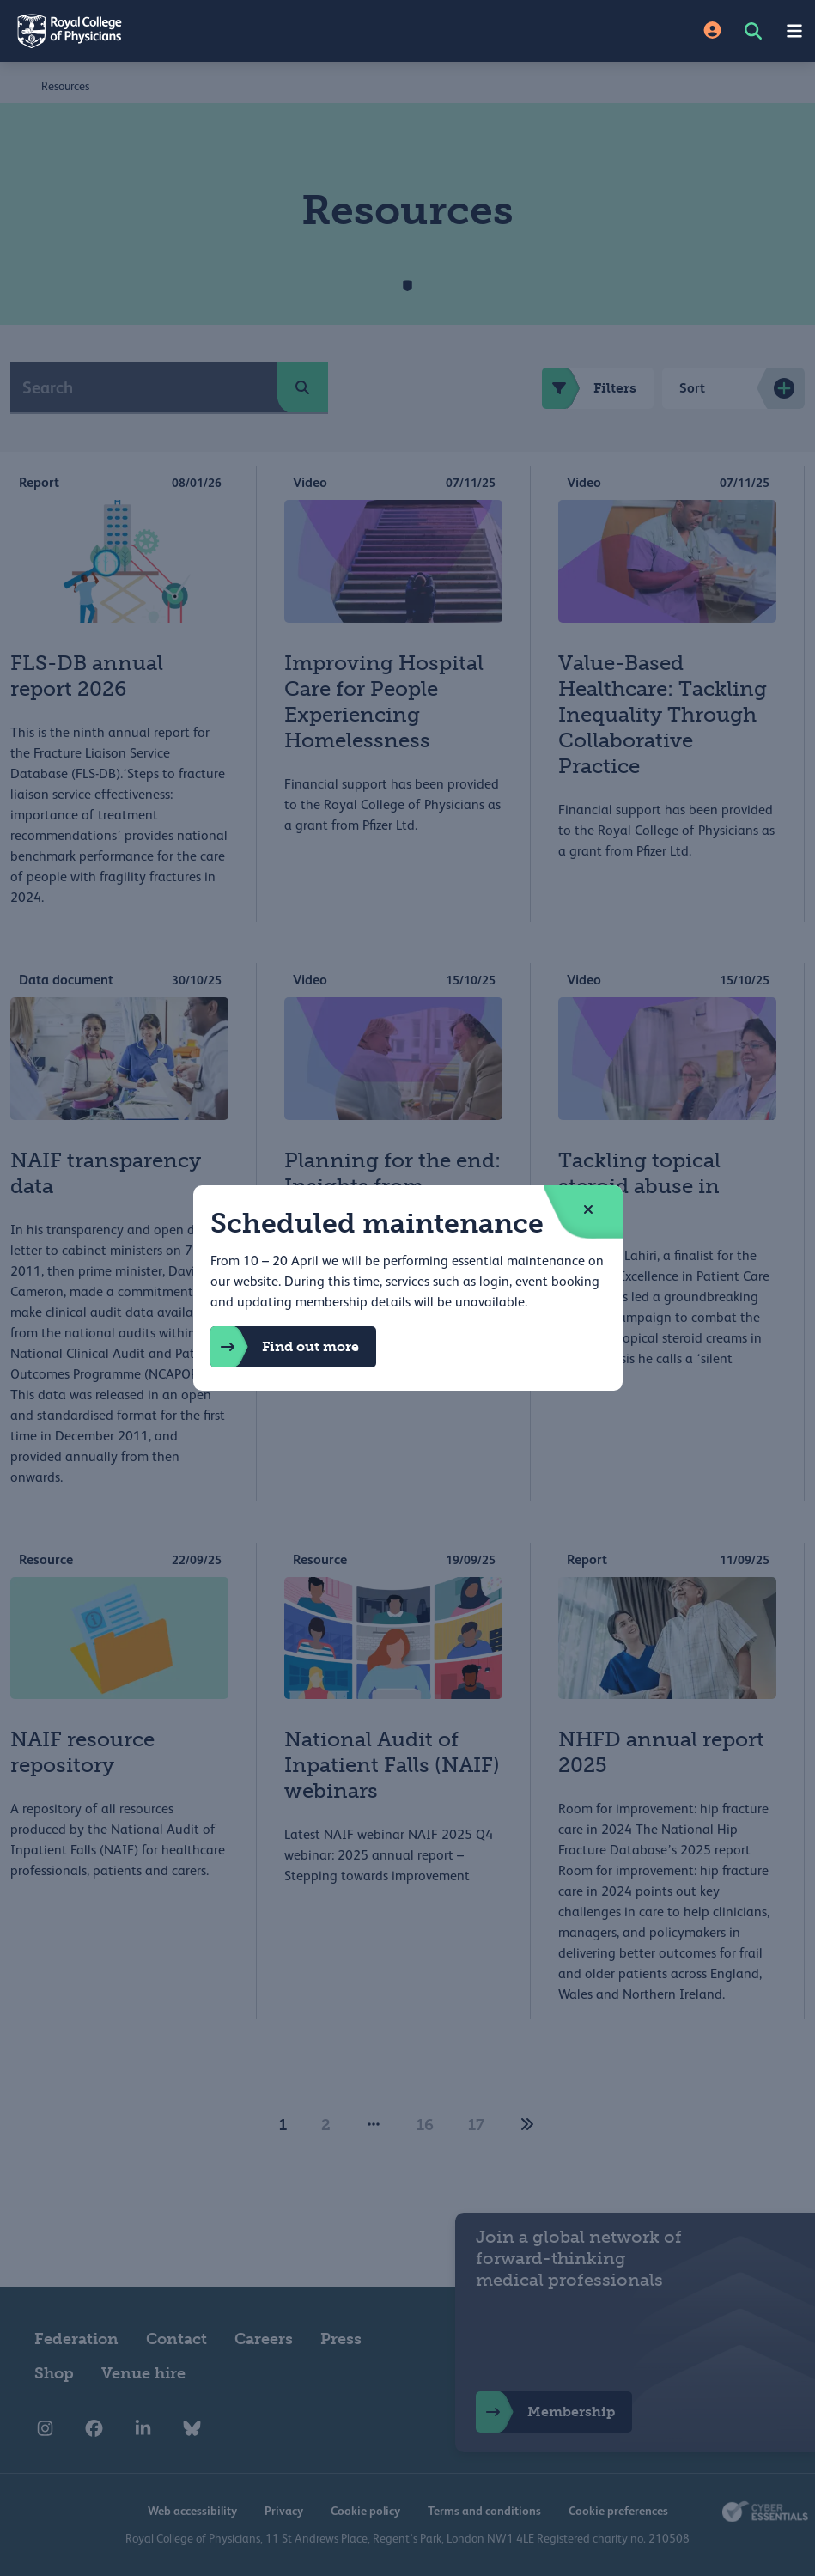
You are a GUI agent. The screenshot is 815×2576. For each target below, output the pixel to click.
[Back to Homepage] (204, 31)
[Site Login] (712, 31)
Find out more (284, 1346)
